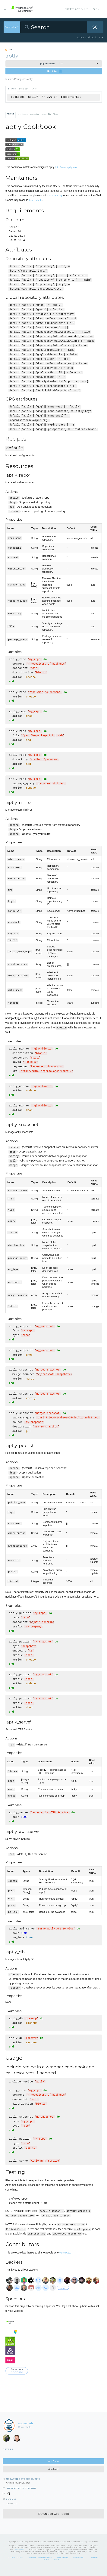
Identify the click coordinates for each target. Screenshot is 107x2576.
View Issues (53, 2477)
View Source (54, 2469)
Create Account (76, 9)
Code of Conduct (16, 2566)
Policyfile (11, 89)
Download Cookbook (53, 2522)
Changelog (34, 114)
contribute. (65, 2261)
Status (56, 2568)
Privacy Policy (62, 2566)
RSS (8, 49)
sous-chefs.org (54, 195)
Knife (33, 89)
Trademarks (19, 2558)
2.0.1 (51, 63)
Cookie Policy (78, 2566)
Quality (49, 114)
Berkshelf (23, 89)
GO (95, 27)
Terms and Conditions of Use (40, 2566)
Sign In (97, 9)
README (10, 114)
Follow (54, 71)
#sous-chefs (35, 200)
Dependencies (22, 114)
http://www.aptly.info (66, 167)
